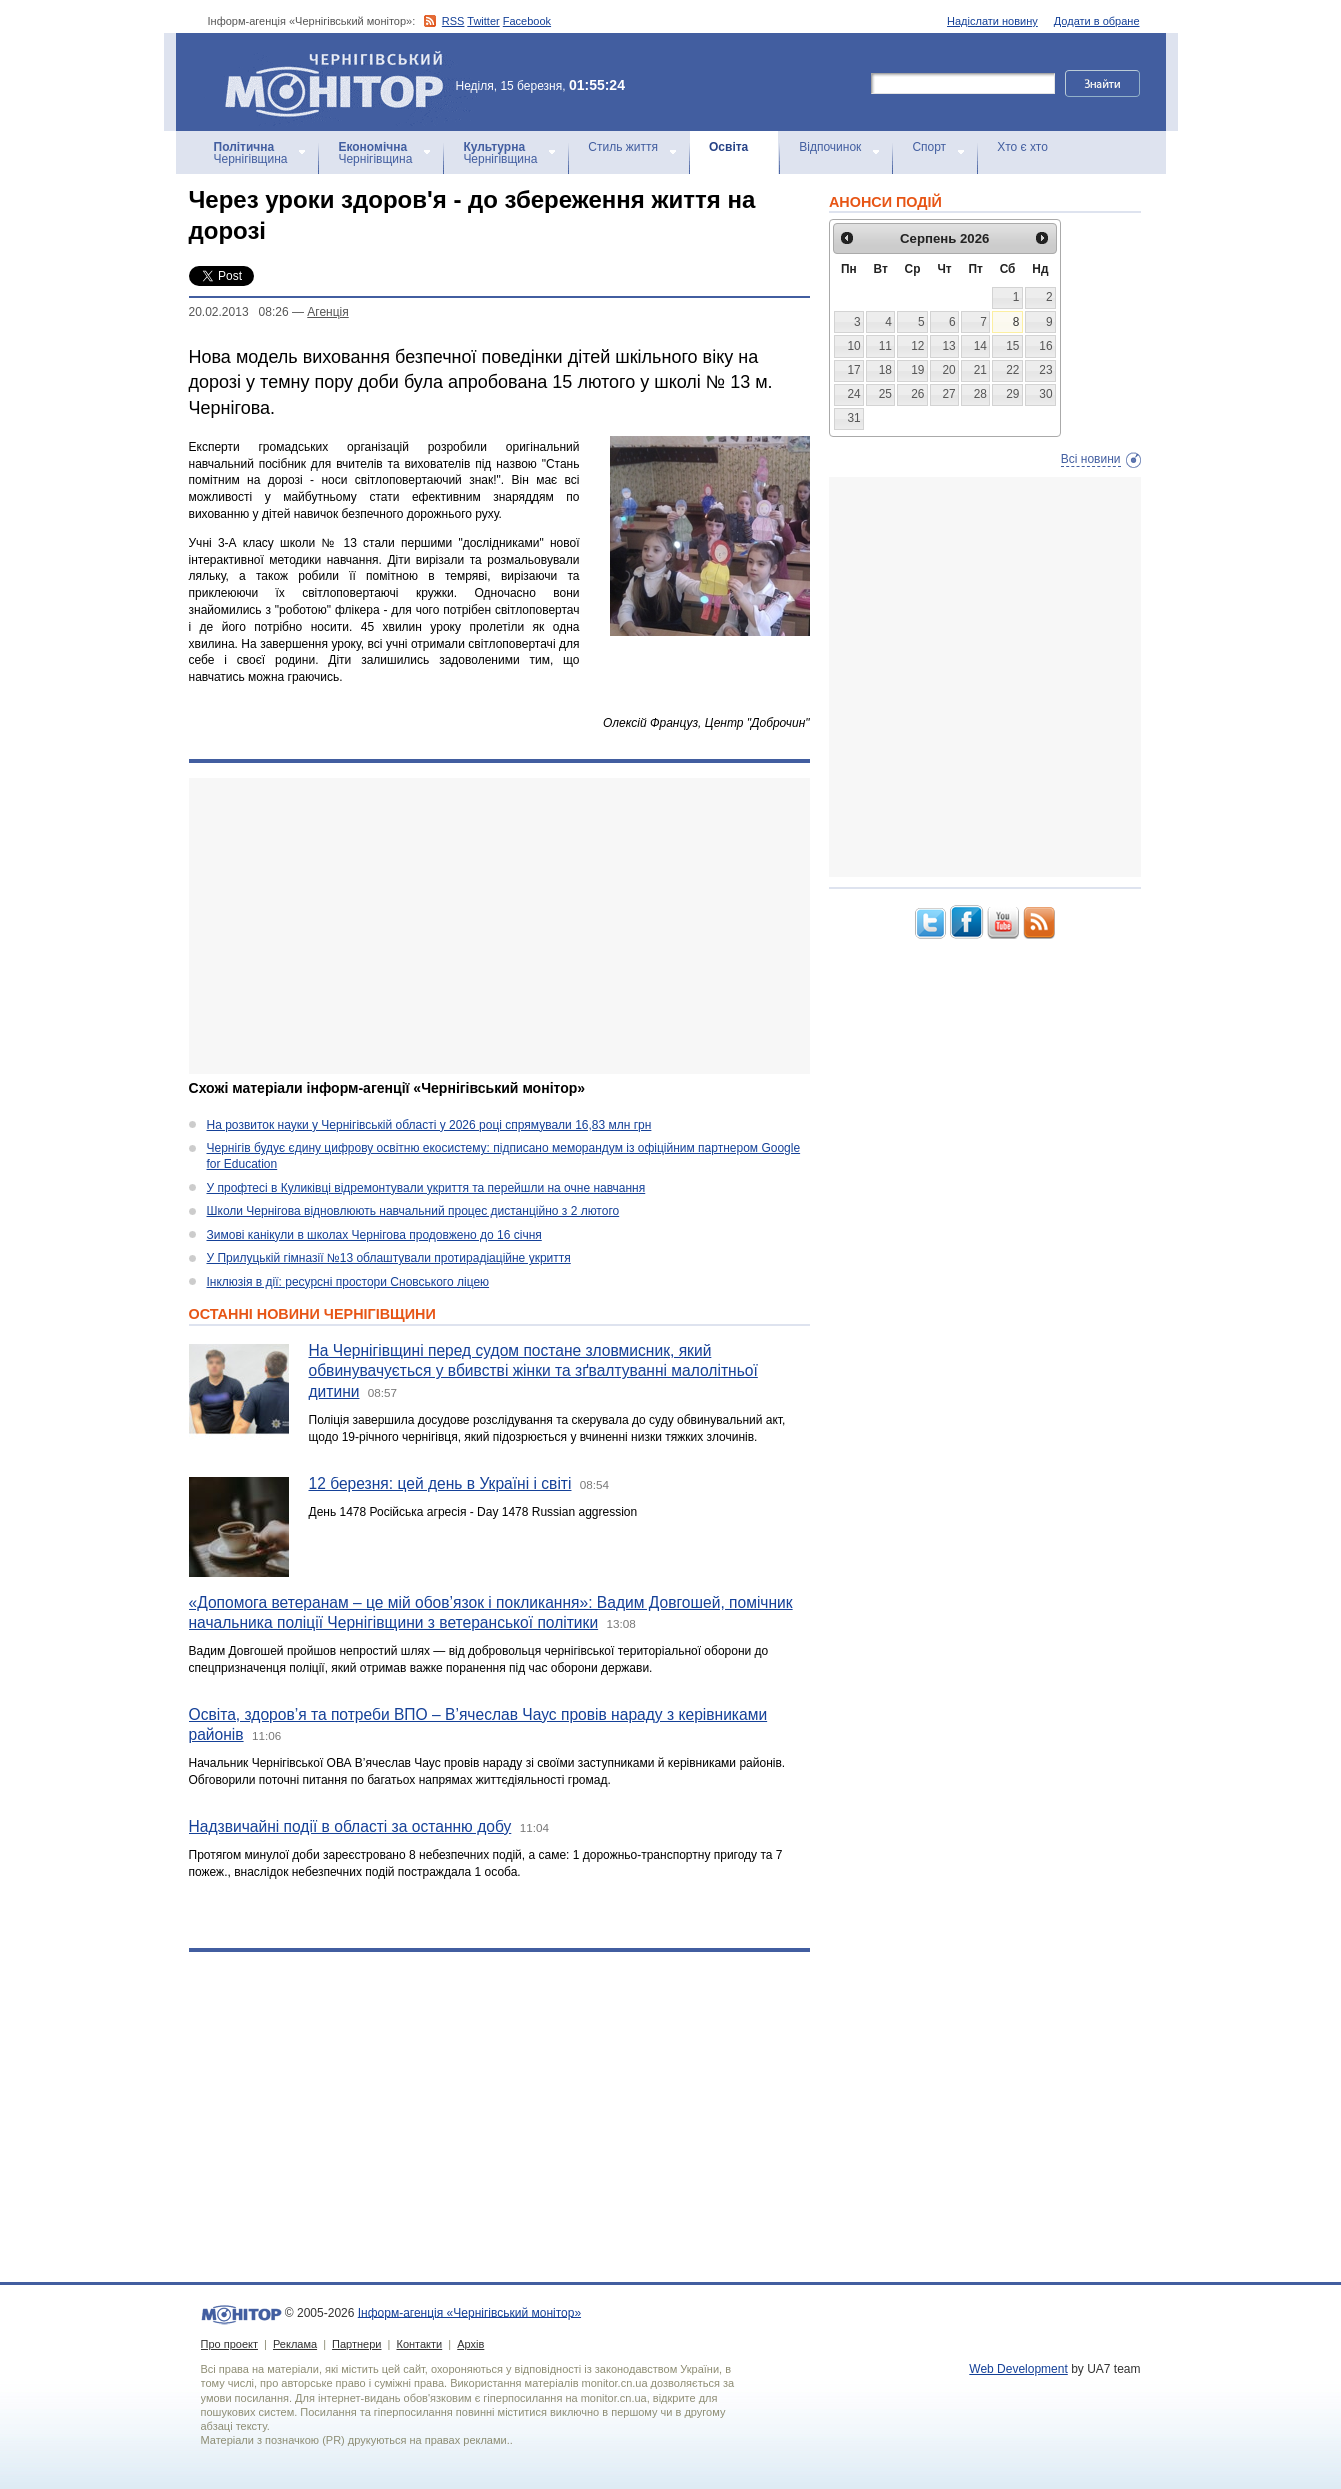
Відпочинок (830, 147)
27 (948, 394)
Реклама (295, 2344)
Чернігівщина (251, 153)
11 (885, 346)
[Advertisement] (499, 926)
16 (1045, 346)
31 (853, 418)
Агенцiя (327, 312)
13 (948, 346)
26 (917, 394)
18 (885, 370)
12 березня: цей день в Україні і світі (440, 1483)
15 (1012, 346)
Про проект (229, 2344)
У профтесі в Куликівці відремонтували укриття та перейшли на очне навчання (426, 1188)
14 (980, 346)
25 (885, 394)
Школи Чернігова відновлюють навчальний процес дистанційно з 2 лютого (413, 1211)
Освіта (728, 147)
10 (853, 346)
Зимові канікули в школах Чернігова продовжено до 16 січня (374, 1235)
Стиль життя (623, 147)
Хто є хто (1022, 147)
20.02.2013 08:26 (239, 312)
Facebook (527, 21)
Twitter (483, 21)
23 (1045, 370)
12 (917, 346)
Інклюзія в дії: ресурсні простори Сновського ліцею (348, 1282)
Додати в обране (1097, 21)
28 (980, 394)
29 (1012, 394)
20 (948, 370)
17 (853, 370)
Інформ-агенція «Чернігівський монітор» (341, 82)
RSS (453, 21)
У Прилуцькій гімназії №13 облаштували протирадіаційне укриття (389, 1258)
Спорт (929, 147)
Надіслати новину (992, 21)
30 (1045, 394)
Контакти (419, 2344)
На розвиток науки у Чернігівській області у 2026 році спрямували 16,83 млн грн (429, 1125)
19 (917, 370)
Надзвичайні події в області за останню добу (350, 1826)
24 (853, 394)
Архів (470, 2344)
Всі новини (1091, 459)
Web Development (1018, 2369)
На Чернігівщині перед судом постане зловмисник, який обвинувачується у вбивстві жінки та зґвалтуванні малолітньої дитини (533, 1371)
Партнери (356, 2344)
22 (1012, 370)
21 (980, 370)
